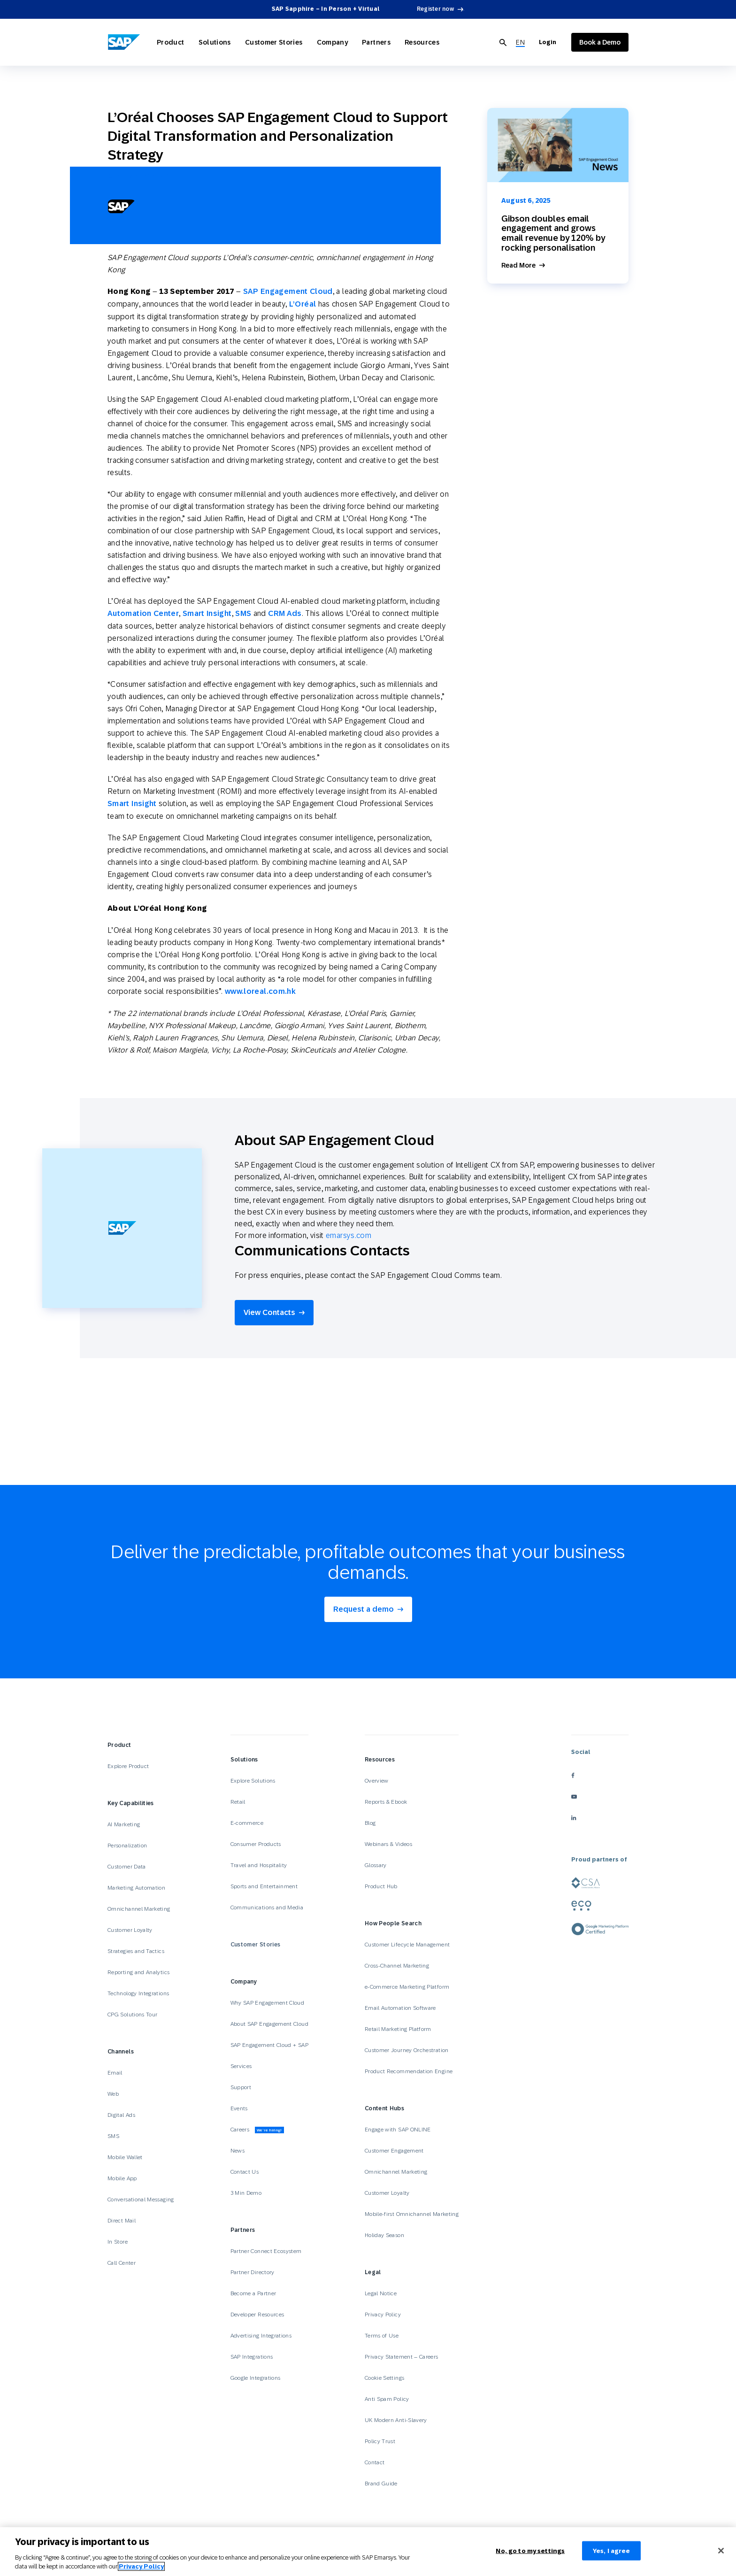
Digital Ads (121, 2115)
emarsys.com (348, 1235)
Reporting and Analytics (138, 1972)
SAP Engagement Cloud (288, 291)
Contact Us (244, 2171)
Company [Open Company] (332, 42)
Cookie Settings (384, 2378)
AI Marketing (123, 1824)
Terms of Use (382, 2335)
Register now (435, 9)
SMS (243, 613)
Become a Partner (253, 2293)
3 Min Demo (246, 2193)
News (237, 2150)
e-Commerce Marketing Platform (407, 1987)
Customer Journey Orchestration (407, 2050)
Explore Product (128, 1766)
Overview (377, 1780)
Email (115, 2072)
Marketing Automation (136, 1887)
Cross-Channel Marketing (397, 1965)
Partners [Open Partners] (376, 42)
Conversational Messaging (140, 2199)
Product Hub (381, 1886)
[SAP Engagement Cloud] (123, 42)
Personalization (127, 1845)
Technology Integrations (138, 1993)
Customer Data (126, 1866)
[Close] (721, 2555)
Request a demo (363, 1609)
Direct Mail (121, 2220)
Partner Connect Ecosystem (266, 2251)
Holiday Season (384, 2235)
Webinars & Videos (388, 1844)
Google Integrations (255, 2378)
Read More (518, 265)
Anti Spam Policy (387, 2399)
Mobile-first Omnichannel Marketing (412, 2214)
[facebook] (600, 1775)
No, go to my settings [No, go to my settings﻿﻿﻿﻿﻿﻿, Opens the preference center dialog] (530, 2555)
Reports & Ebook (386, 1802)
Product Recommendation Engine (408, 2071)
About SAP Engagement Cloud (269, 2024)
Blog (370, 1823)
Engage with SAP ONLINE (398, 2129)
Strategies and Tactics (135, 1951)
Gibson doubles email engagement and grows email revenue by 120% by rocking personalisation (553, 233)
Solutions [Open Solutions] (215, 42)
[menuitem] (520, 42)
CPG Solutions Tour (132, 2014)
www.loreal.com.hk (260, 991)
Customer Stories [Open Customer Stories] (274, 42)
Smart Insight (207, 613)
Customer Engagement (394, 2150)
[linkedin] (600, 1818)
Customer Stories (255, 1944)
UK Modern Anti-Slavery (396, 2420)
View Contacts (269, 1312)
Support (241, 2087)
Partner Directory (252, 2272)
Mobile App (122, 2178)
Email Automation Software (400, 2008)
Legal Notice (381, 2293)
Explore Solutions (253, 1780)
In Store (117, 2241)
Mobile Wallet (125, 2157)
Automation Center (143, 613)
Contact (375, 2462)
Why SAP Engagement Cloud (267, 2002)
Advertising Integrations (261, 2335)
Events (239, 2108)
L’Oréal (302, 304)
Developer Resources (258, 2314)
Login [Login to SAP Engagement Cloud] (547, 42)
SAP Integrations (251, 2356)
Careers (257, 2129)
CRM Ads (285, 613)
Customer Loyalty (130, 1930)
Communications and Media (267, 1907)
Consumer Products (255, 1844)
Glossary (376, 1865)
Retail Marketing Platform (398, 2029)
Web (113, 2094)
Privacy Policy (383, 2314)
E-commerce (247, 1823)
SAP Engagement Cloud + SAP (269, 2045)
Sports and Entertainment (264, 1886)
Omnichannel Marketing (138, 1909)
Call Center (121, 2263)
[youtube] (600, 1796)
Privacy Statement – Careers (401, 2356)
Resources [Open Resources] (422, 42)
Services (241, 2066)
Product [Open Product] (170, 42)
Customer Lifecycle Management (407, 1944)
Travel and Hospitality (258, 1865)
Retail (237, 1802)
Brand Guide (381, 2483)
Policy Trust (380, 2441)
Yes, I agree (611, 2555)
